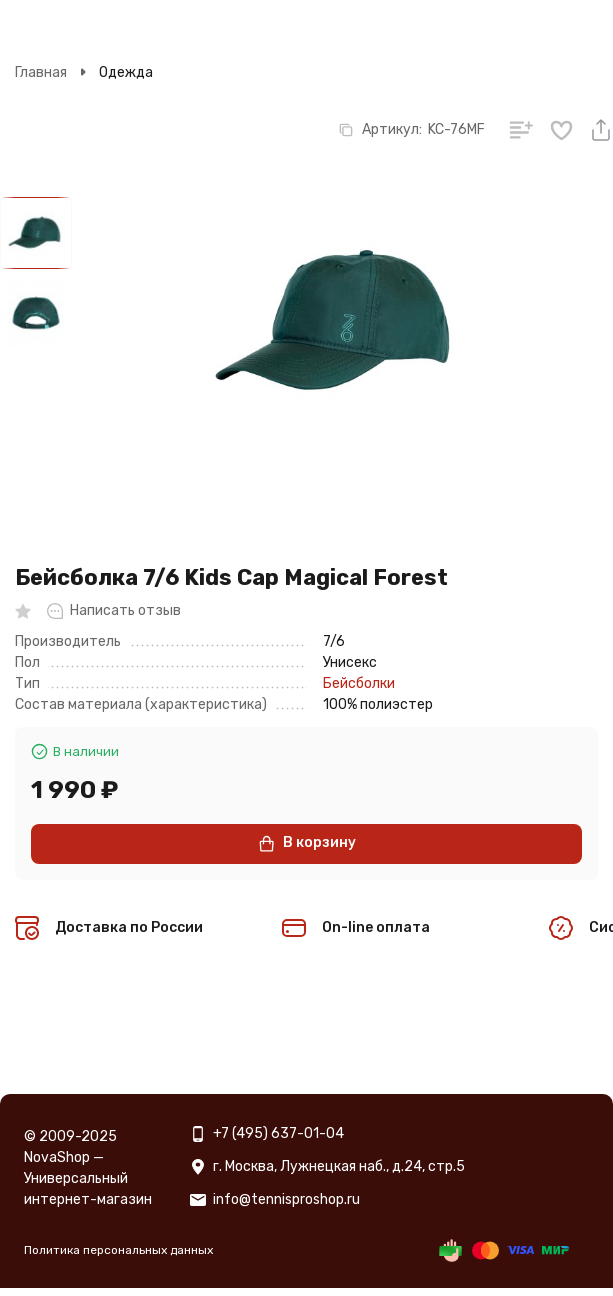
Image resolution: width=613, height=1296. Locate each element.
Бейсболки (359, 683)
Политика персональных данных (118, 1250)
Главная (41, 72)
